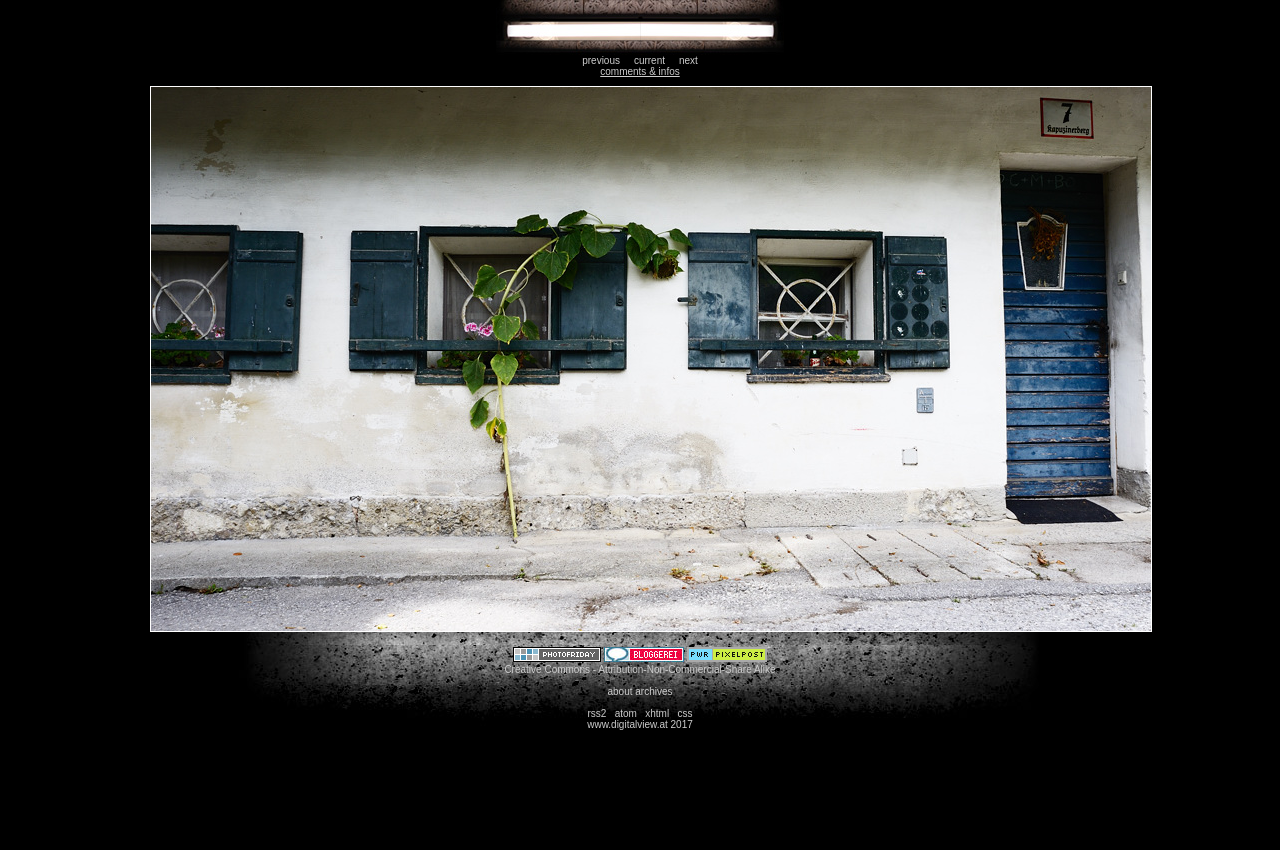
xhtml (657, 713)
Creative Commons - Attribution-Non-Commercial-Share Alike (639, 669)
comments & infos (639, 71)
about (619, 691)
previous (601, 60)
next (688, 60)
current (649, 60)
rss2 (596, 713)
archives (653, 691)
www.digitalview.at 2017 (640, 724)
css (685, 713)
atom (626, 713)
